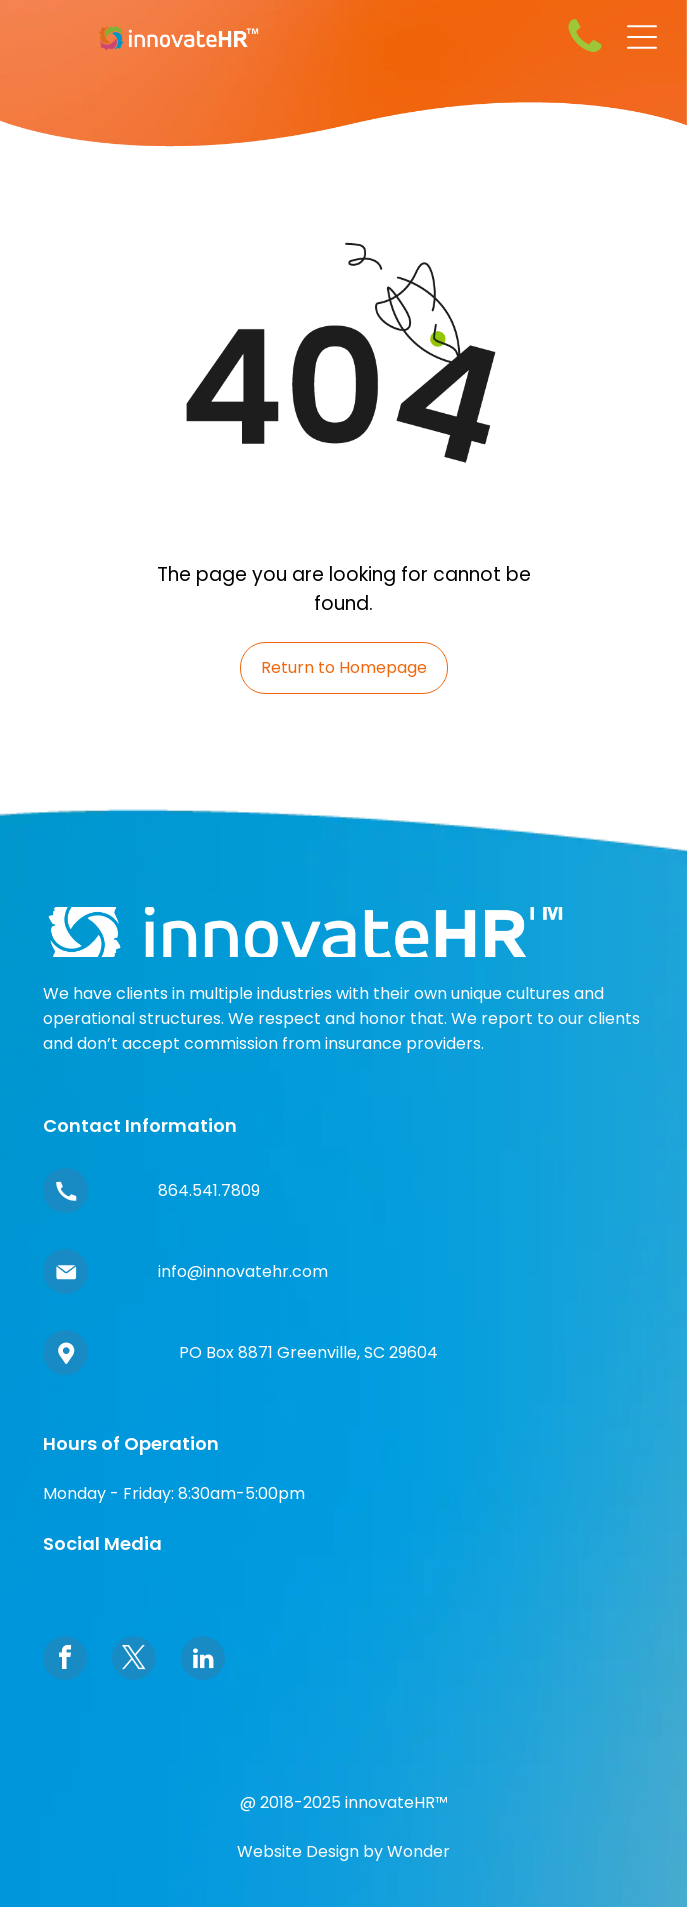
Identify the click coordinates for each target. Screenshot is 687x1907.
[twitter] (134, 1660)
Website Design (298, 1851)
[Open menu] (642, 37)
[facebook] (65, 1660)
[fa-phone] (585, 52)
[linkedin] (203, 1660)
